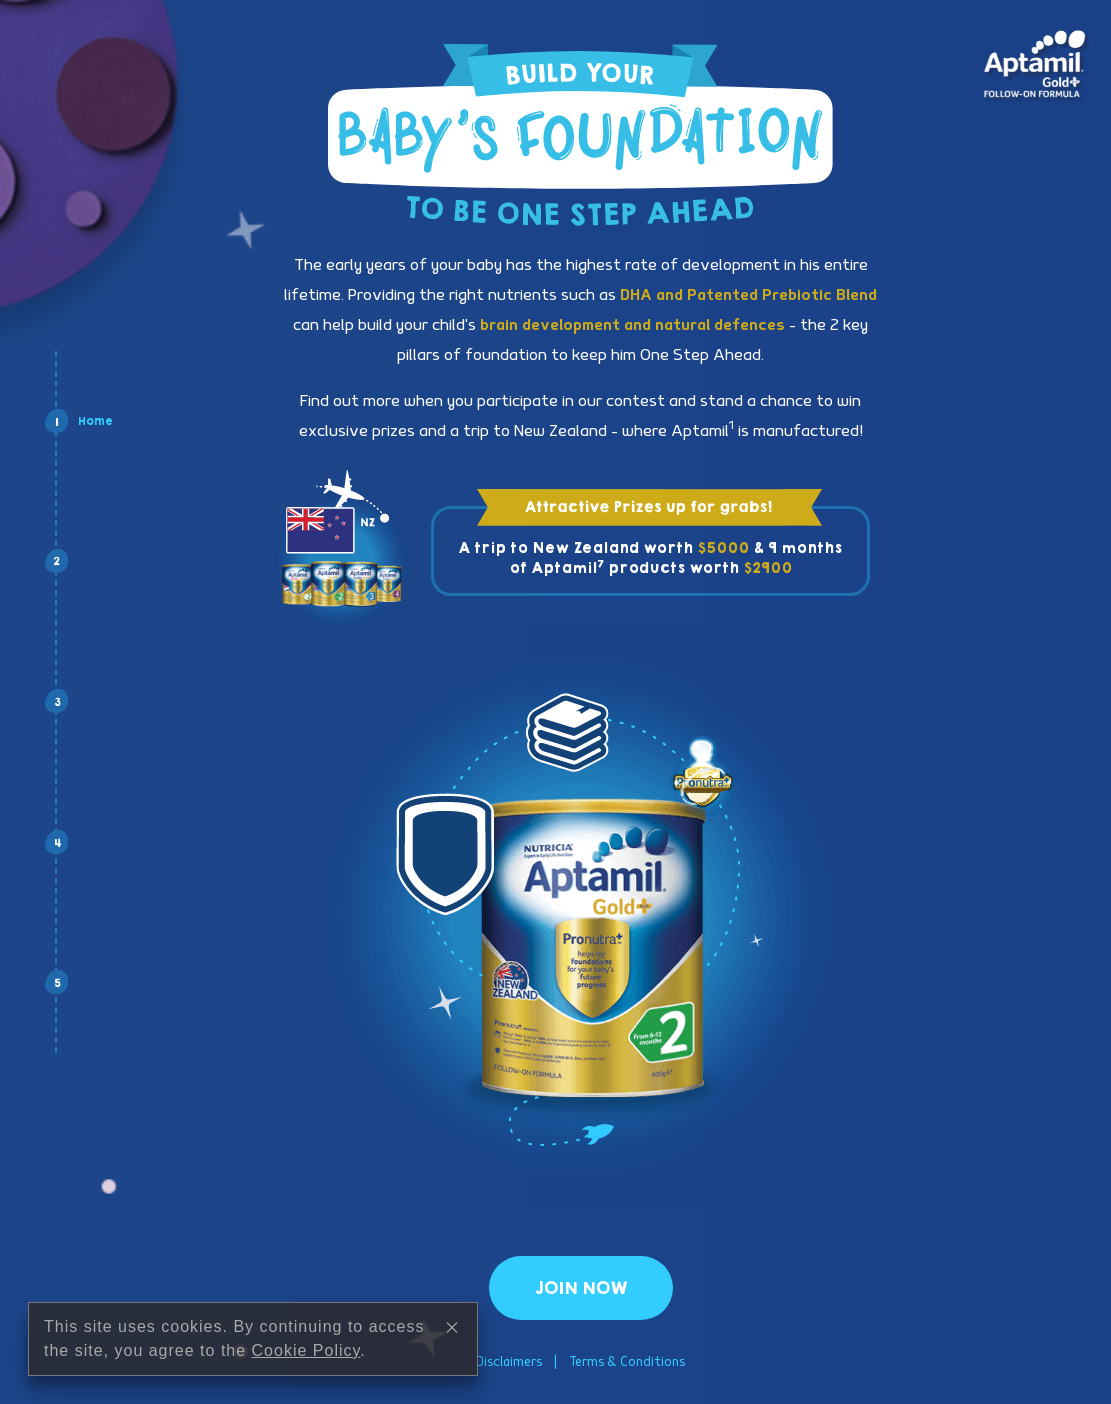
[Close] (452, 1338)
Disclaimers (509, 1362)
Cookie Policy (306, 1361)
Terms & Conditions (627, 1362)
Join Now (581, 1288)
